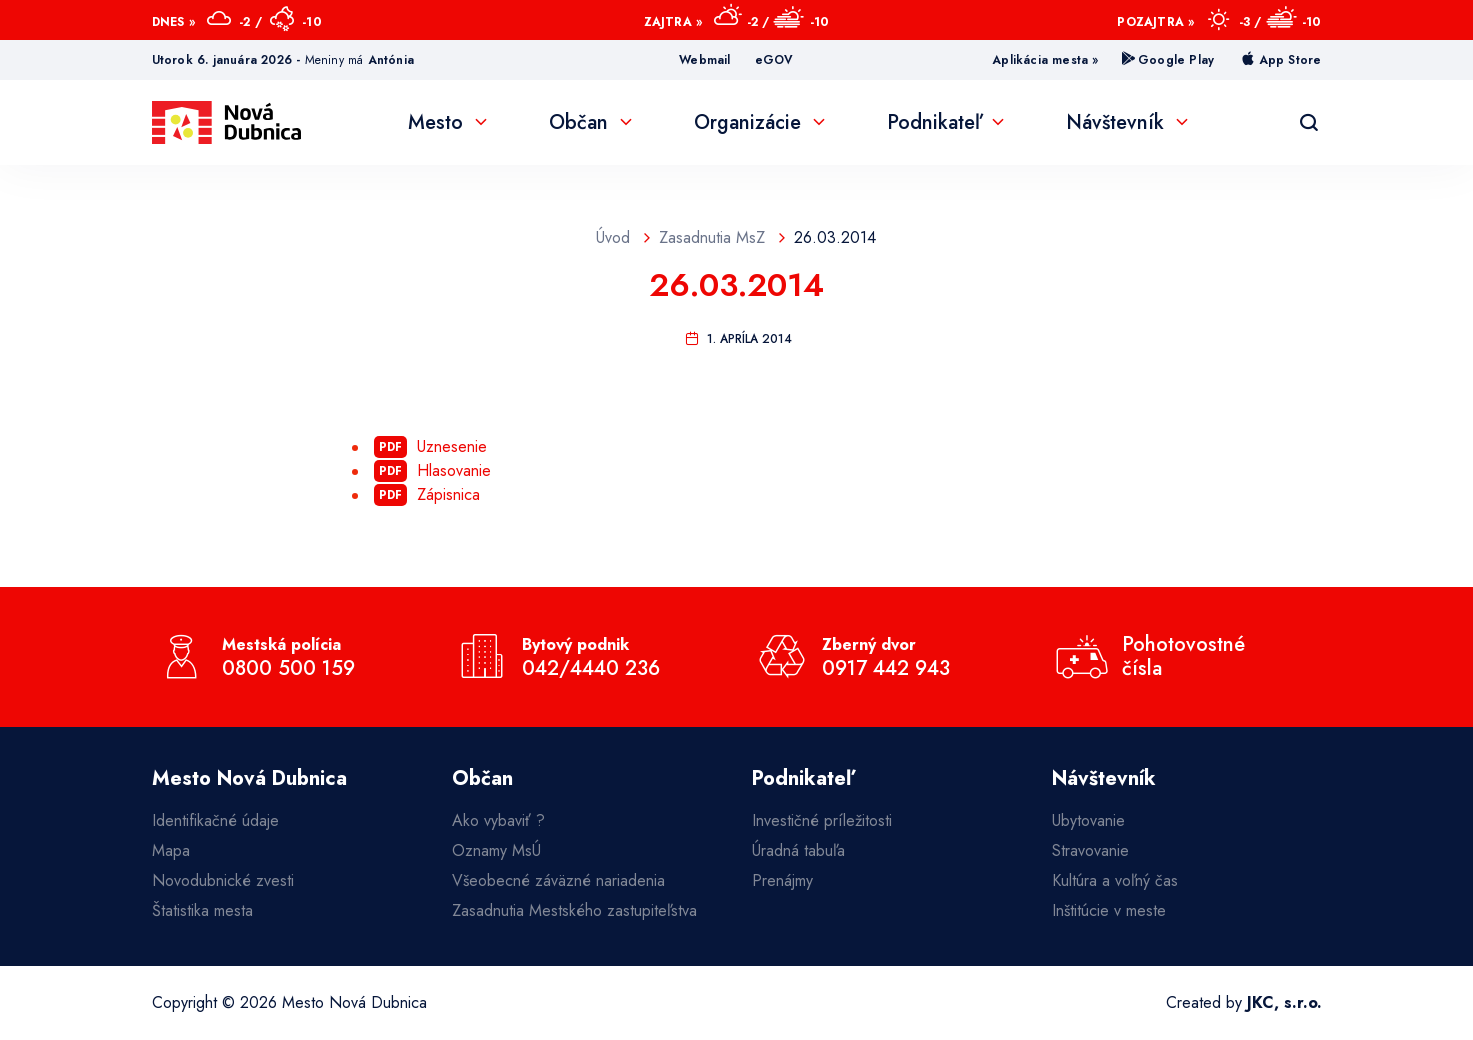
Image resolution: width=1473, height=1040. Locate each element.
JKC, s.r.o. (1284, 1002)
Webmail (704, 60)
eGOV (774, 60)
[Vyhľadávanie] (1309, 123)
